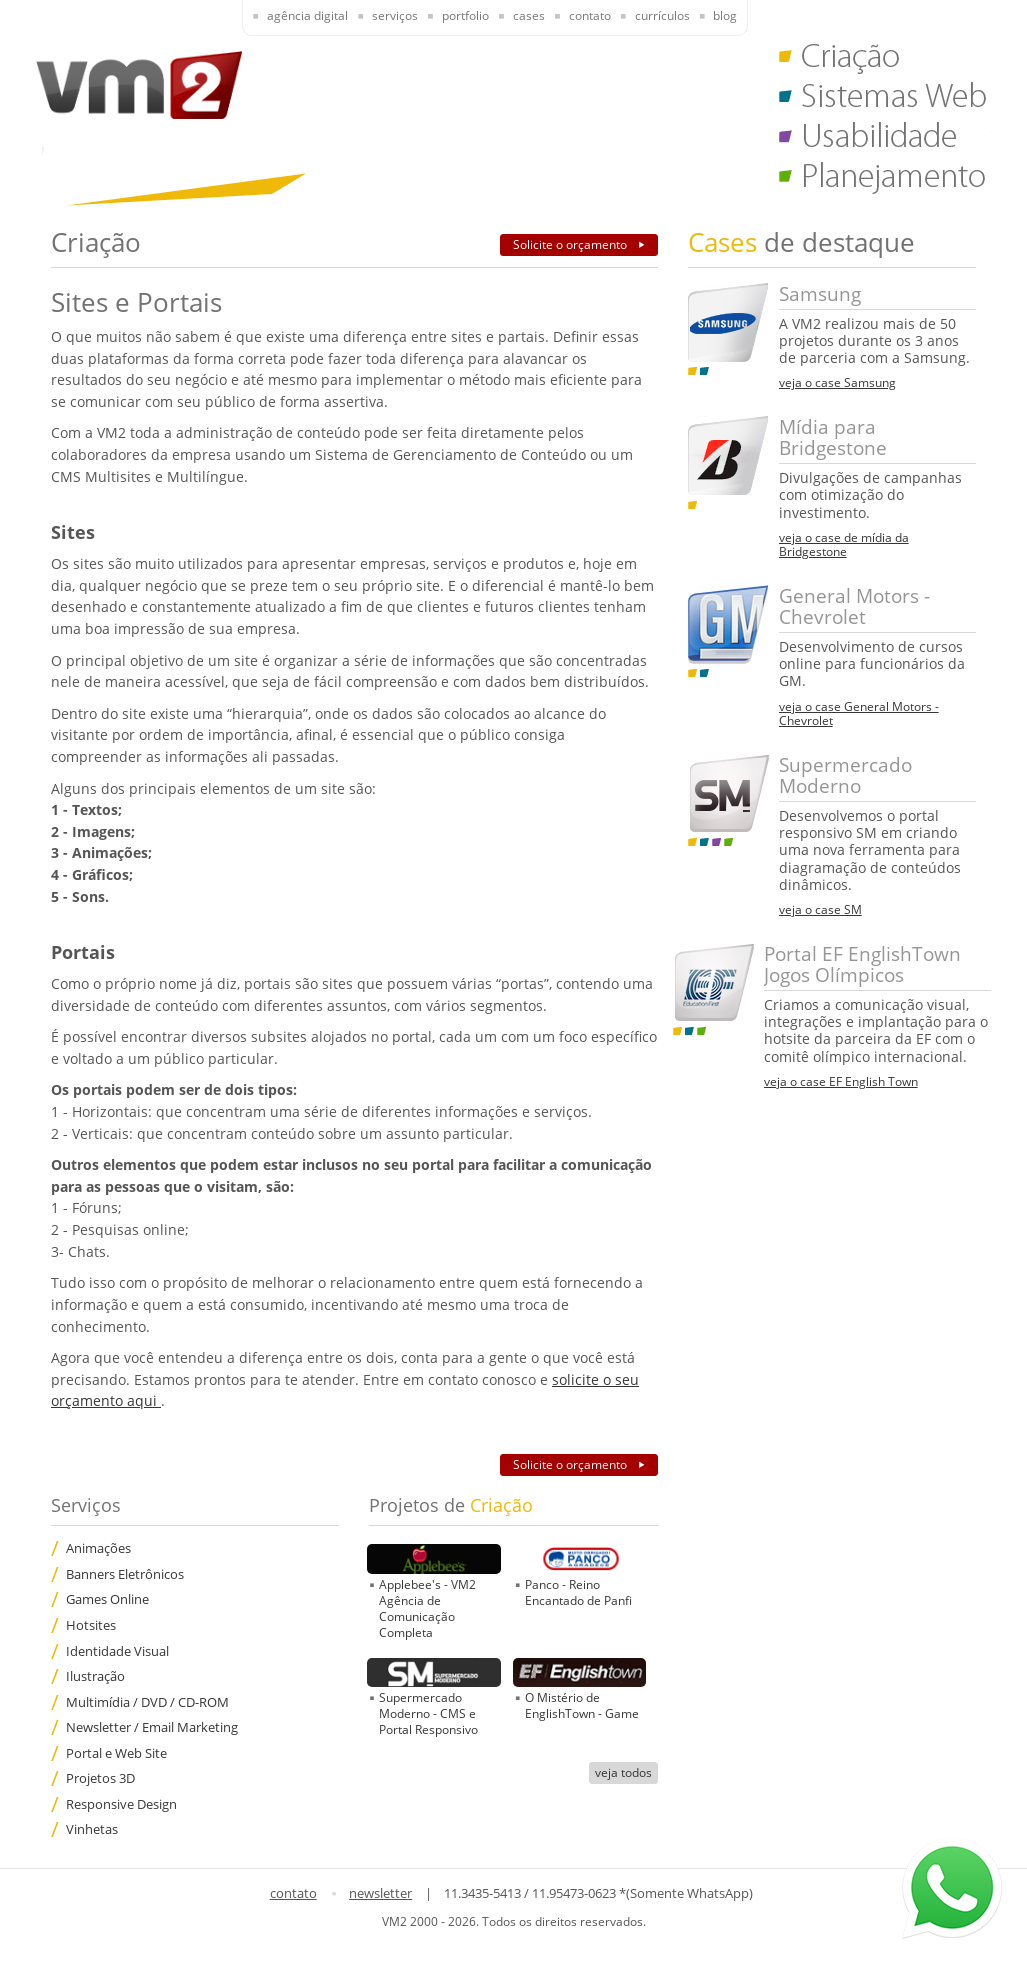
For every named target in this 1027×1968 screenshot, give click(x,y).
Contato (590, 15)
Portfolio (465, 15)
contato (293, 1893)
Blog (725, 15)
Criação (884, 60)
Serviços (395, 15)
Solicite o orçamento (571, 244)
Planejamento (884, 180)
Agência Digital (307, 15)
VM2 (139, 84)
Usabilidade (884, 140)
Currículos (662, 15)
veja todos (623, 1772)
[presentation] (295, 17)
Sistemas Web (884, 100)
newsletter (380, 1893)
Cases (529, 15)
